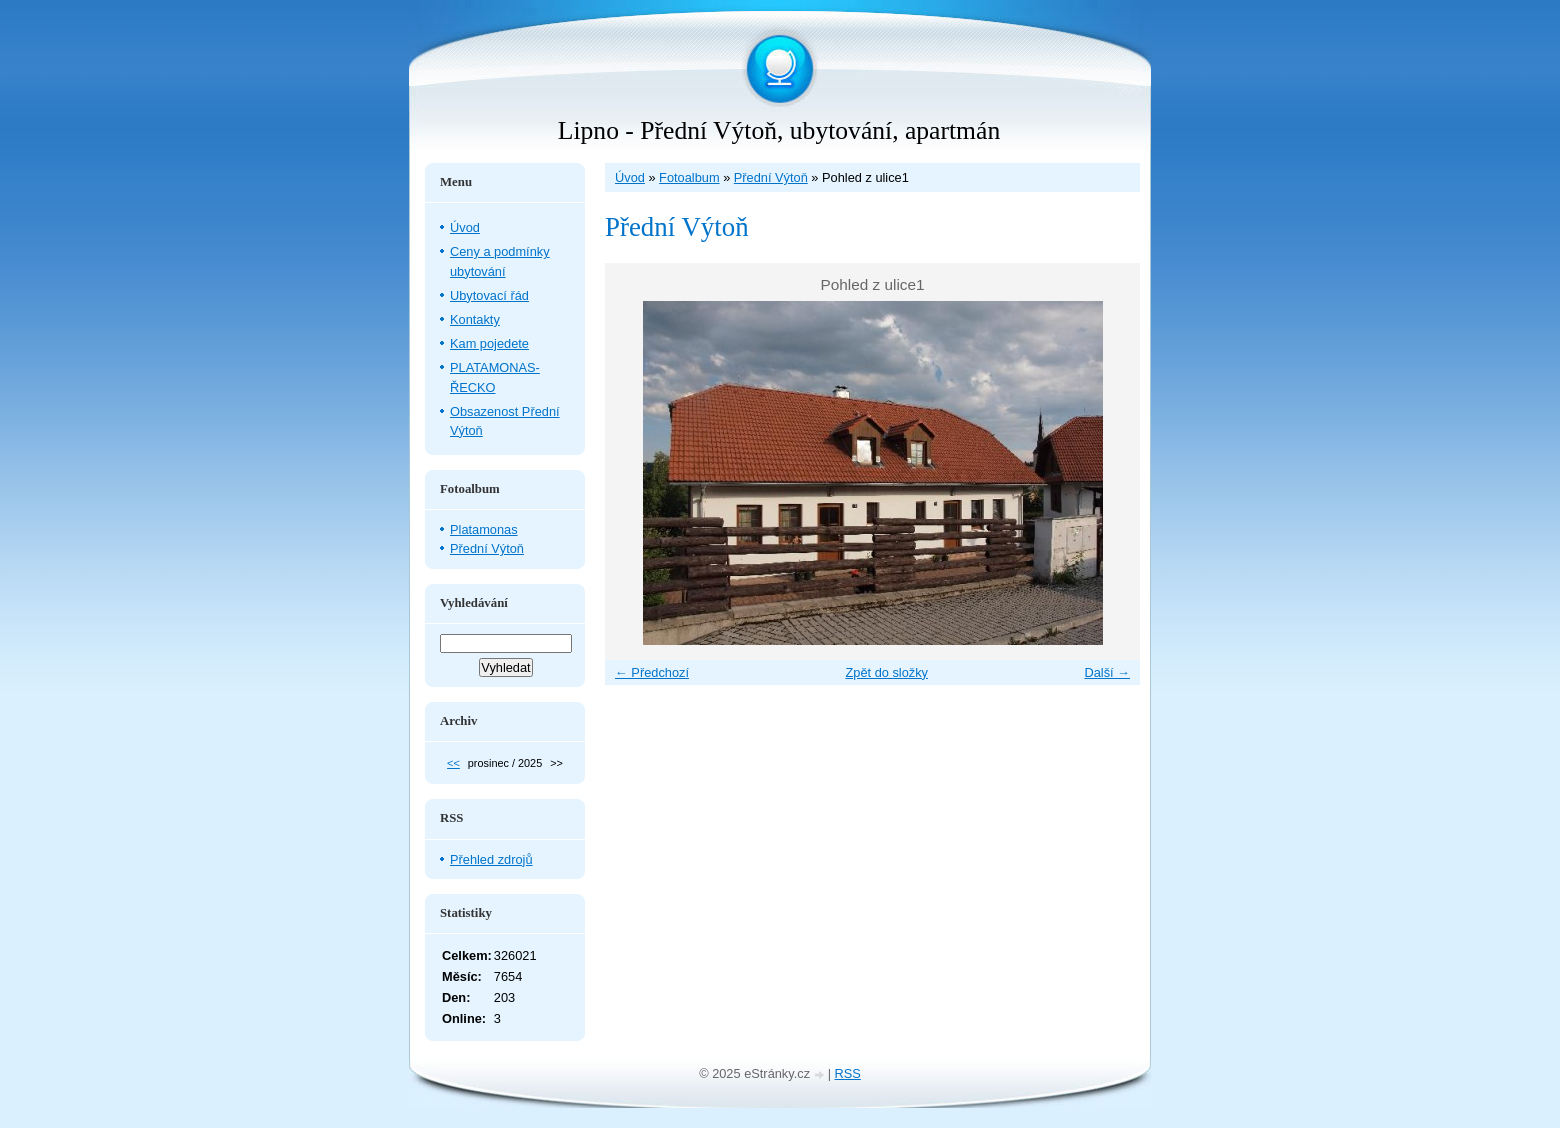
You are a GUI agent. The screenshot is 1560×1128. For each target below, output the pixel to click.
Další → (1107, 672)
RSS (848, 1073)
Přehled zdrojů (491, 859)
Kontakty (475, 319)
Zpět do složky (886, 672)
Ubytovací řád (489, 295)
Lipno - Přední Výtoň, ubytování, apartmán (779, 130)
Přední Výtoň (771, 177)
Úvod (630, 177)
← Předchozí (652, 672)
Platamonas (484, 529)
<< (453, 763)
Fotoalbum (689, 177)
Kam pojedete (489, 343)
